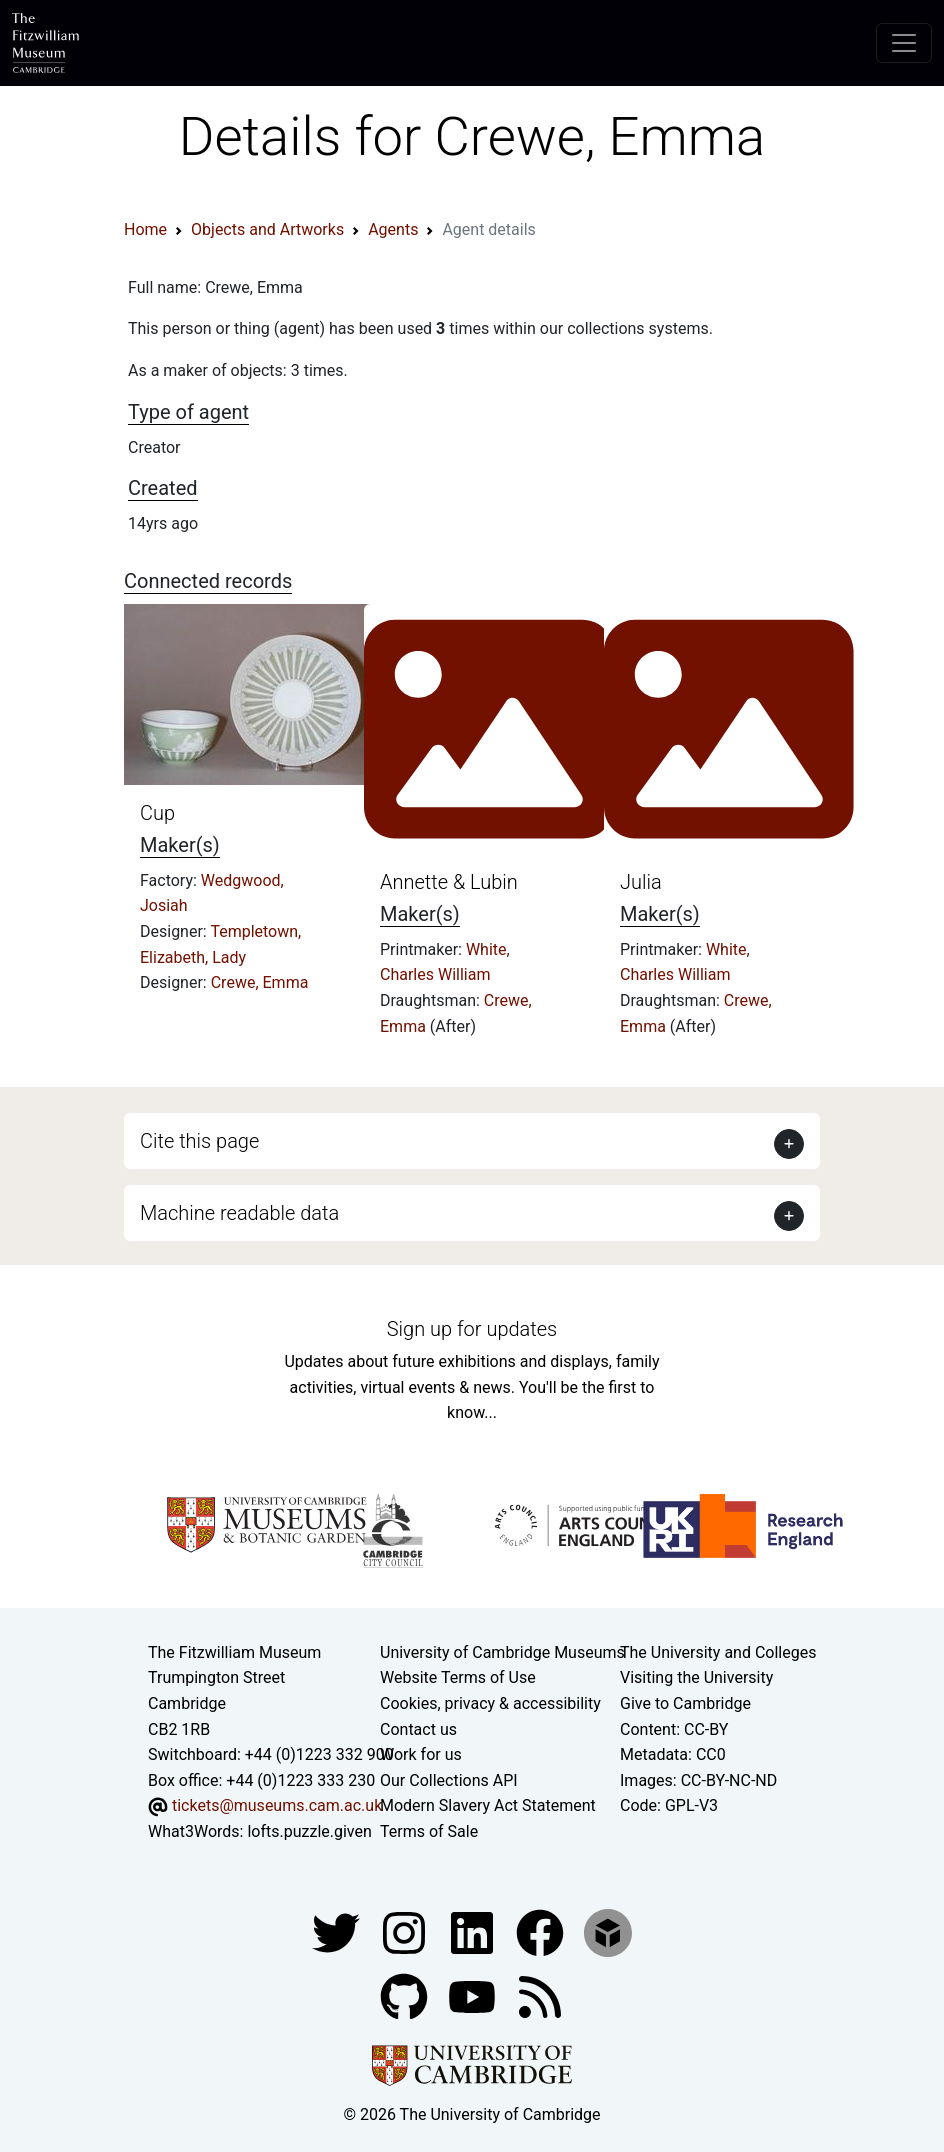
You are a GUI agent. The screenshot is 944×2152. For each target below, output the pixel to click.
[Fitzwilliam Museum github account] (406, 1995)
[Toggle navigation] (904, 43)
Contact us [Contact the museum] (418, 1729)
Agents (393, 229)
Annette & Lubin (449, 882)
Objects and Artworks (267, 229)
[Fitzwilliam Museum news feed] (540, 1995)
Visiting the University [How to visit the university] (696, 1677)
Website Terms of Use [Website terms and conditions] (458, 1677)
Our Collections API (449, 1780)
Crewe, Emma (260, 982)
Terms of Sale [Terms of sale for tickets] (429, 1831)
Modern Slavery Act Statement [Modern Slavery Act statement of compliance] (488, 1805)
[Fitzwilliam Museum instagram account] (406, 1931)
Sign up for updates (472, 1329)
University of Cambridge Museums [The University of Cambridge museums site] (502, 1652)
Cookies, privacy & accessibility (490, 1703)
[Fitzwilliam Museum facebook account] (474, 1931)
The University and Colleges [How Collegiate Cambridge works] (718, 1652)
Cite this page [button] (199, 1141)
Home (145, 229)
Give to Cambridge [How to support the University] (685, 1703)
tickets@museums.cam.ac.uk (277, 1805)
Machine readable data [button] (239, 1213)
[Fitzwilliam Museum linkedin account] (542, 1931)
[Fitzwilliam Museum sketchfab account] (608, 1931)
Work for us (421, 1754)
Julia (641, 882)
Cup (157, 813)
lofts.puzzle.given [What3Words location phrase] (309, 1831)
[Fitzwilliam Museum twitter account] (338, 1931)
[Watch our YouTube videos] (474, 1995)
